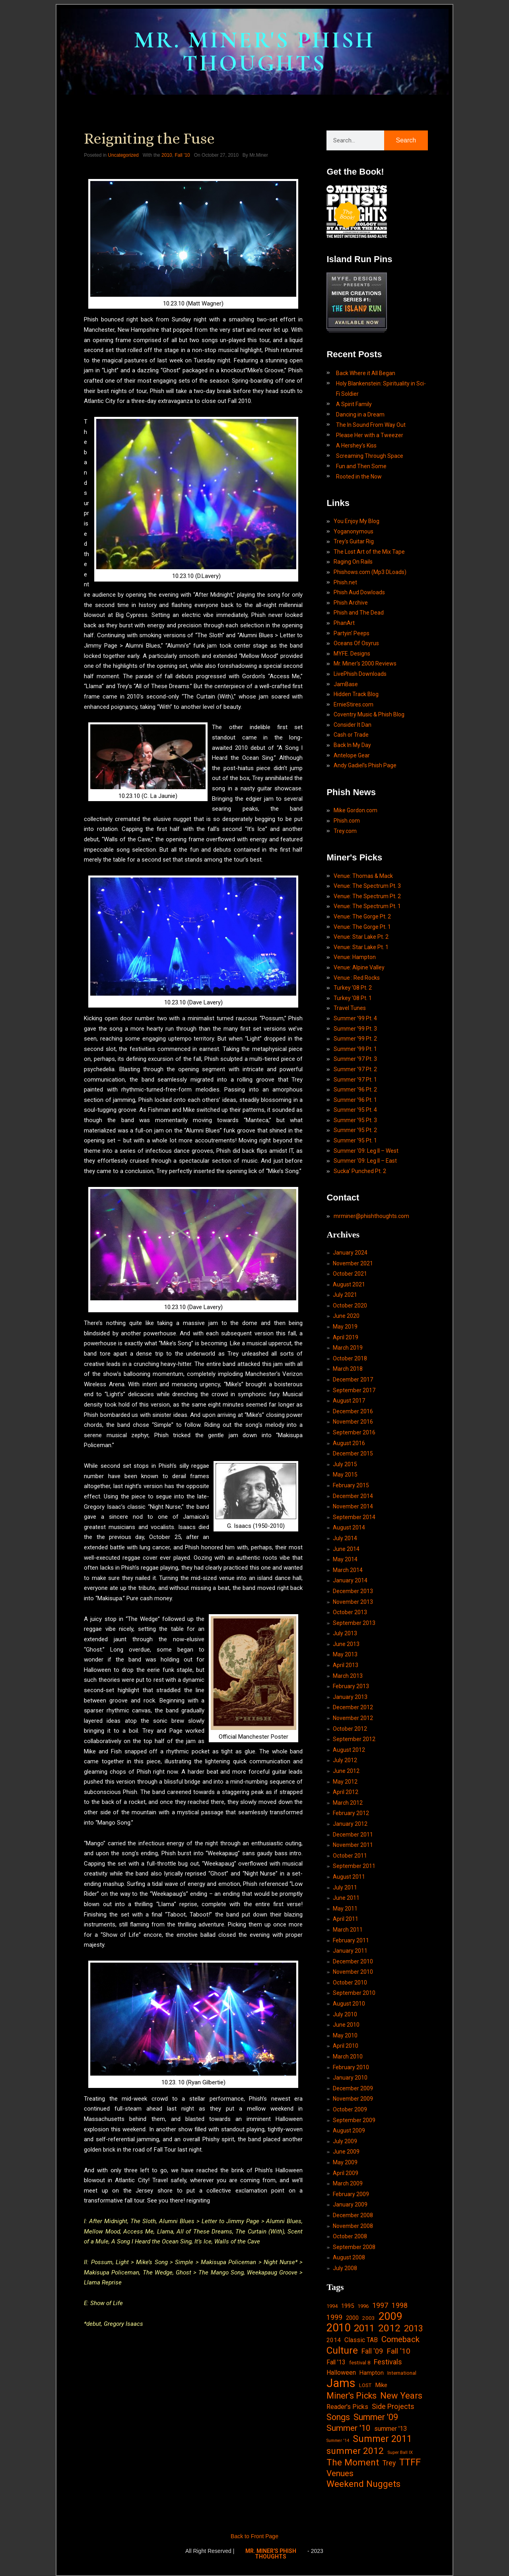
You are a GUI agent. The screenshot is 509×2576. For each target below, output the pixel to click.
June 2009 (346, 2151)
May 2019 (345, 1326)
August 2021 (349, 1284)
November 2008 (353, 2226)
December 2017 (353, 1379)
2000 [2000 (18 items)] (352, 2318)
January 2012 (350, 1824)
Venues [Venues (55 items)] (340, 2473)
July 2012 (345, 1760)
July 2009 (345, 2141)
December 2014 (353, 1496)
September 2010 (354, 1993)
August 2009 (349, 2130)
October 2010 (350, 1982)
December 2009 (353, 2088)
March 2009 (348, 2183)
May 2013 (345, 1654)
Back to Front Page (254, 2536)
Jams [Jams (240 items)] (341, 2383)
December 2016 (353, 1411)
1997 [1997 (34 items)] (380, 2305)
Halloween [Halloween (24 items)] (341, 2372)
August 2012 (349, 1750)
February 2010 (351, 2067)
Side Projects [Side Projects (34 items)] (393, 2406)
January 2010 (350, 2077)
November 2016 (353, 1421)
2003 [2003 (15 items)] (368, 2318)
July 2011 (345, 1887)
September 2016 (354, 1432)
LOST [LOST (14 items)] (365, 2385)
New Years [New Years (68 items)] (401, 2396)
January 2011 (350, 1951)
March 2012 (348, 1803)
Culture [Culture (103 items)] (342, 2350)
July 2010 (345, 2014)
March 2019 (348, 1347)
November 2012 (353, 1718)
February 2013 (351, 1686)
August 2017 (349, 1400)
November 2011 (353, 1845)
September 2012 (354, 1739)
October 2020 (350, 1305)
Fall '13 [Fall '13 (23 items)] (336, 2362)
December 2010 (353, 1961)
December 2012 (353, 1707)
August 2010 (349, 2003)
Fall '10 (182, 155)
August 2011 (349, 1877)
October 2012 (350, 1729)
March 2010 (348, 2056)
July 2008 (345, 2268)
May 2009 (345, 2162)
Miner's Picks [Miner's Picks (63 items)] (351, 2396)
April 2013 (345, 1665)
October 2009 (350, 2109)
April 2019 (345, 1337)
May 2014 (345, 1559)
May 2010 (345, 2035)
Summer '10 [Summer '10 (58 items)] (348, 2428)
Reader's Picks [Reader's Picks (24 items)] (347, 2407)
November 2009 (353, 2098)
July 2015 (345, 1464)
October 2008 (350, 2236)
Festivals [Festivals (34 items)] (388, 2362)
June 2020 (346, 1316)
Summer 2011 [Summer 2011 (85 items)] (382, 2439)
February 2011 (351, 1940)
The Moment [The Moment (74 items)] (352, 2462)
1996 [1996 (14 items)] (363, 2306)
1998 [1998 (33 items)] (400, 2305)
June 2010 (346, 2024)
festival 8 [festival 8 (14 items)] (359, 2363)
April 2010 (345, 2046)
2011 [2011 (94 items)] (364, 2328)
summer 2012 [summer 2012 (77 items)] (355, 2451)
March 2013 (348, 1676)
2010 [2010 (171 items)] (338, 2328)
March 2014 (348, 1570)
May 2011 (345, 1908)
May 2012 (345, 1781)
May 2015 (345, 1474)
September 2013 (354, 1623)
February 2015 (351, 1485)
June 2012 (346, 1771)
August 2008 (349, 2257)
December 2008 (353, 2215)
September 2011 (354, 1866)
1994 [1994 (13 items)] (332, 2306)
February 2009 (351, 2194)
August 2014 (349, 1527)
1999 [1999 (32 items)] (334, 2317)
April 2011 (345, 1919)
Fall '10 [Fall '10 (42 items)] (398, 2351)
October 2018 (350, 1358)
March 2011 (348, 1929)
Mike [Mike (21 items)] (381, 2385)
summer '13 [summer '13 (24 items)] (390, 2428)
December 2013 (353, 1591)
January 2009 (350, 2204)
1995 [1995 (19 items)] (347, 2305)
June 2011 (346, 1898)
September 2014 (354, 1517)
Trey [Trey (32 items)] (389, 2463)
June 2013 (346, 1644)
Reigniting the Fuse (149, 138)
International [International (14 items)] (401, 2373)
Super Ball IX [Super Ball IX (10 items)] (400, 2452)
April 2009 (345, 2173)
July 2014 (345, 1538)
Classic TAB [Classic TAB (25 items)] (361, 2340)
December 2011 (353, 1834)
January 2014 (350, 1580)
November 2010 (353, 1972)
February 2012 (351, 1813)
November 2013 (353, 1602)
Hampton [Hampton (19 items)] (371, 2372)
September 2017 (354, 1390)
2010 (166, 155)
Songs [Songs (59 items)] (338, 2417)
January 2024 (350, 1252)
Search (406, 140)
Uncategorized (123, 155)
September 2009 (354, 2120)
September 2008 (354, 2247)
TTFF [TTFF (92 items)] (410, 2462)
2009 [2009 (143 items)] (390, 2316)
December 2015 (353, 1453)
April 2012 (345, 1792)
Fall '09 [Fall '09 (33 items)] (372, 2351)
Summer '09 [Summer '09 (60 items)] (376, 2417)
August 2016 (349, 1443)
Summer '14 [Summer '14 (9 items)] (337, 2440)
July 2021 (345, 1295)
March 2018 (348, 1369)
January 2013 (350, 1697)
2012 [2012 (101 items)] (389, 2328)
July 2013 (345, 1633)
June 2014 (346, 1549)
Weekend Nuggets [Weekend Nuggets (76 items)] (363, 2484)
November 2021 (353, 1263)
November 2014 (353, 1506)
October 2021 (350, 1273)
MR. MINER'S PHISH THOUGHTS (254, 51)
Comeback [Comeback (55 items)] (400, 2339)
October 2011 (350, 1855)
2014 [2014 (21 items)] (333, 2340)
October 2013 (350, 1612)
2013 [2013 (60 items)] (413, 2328)
